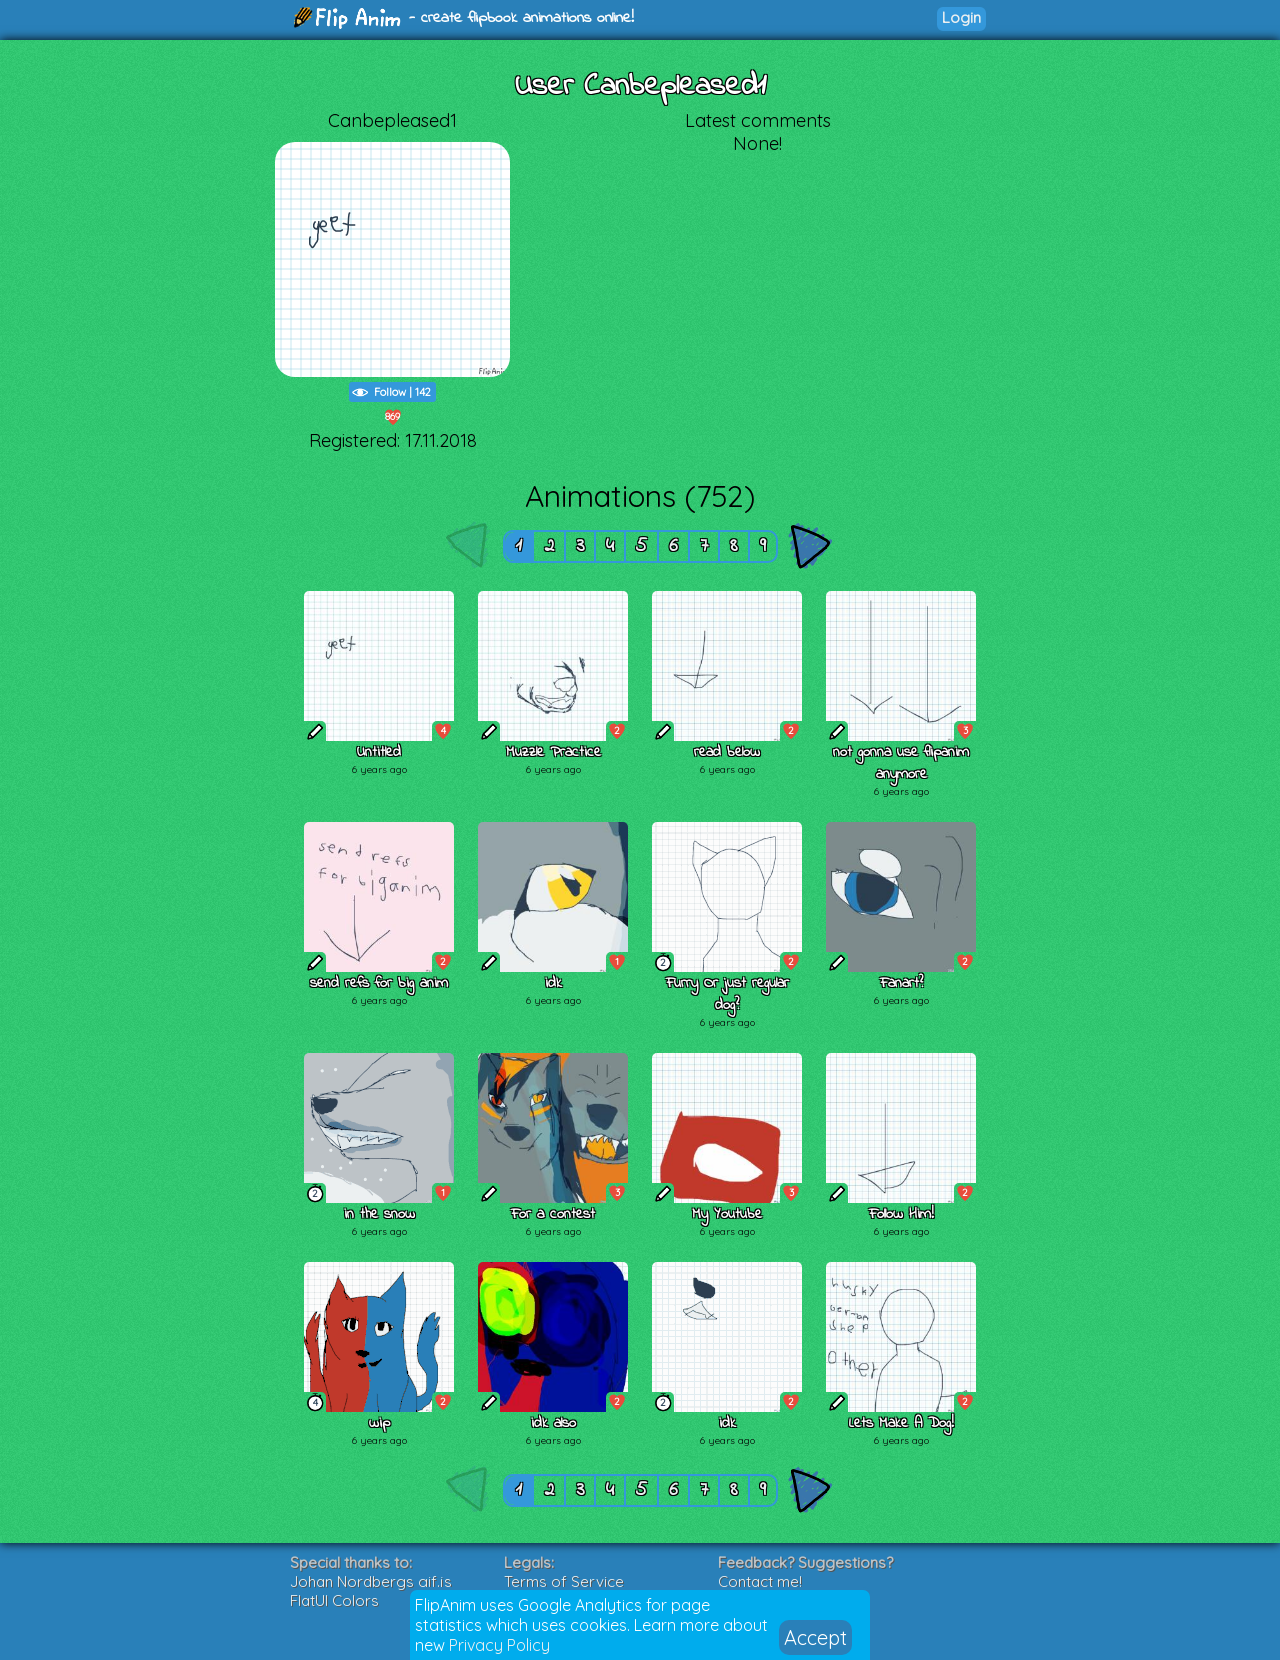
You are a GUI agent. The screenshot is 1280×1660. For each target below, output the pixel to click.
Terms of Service (564, 1581)
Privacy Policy (499, 1645)
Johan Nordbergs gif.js (371, 1581)
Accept (815, 1637)
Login (961, 17)
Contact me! (760, 1581)
